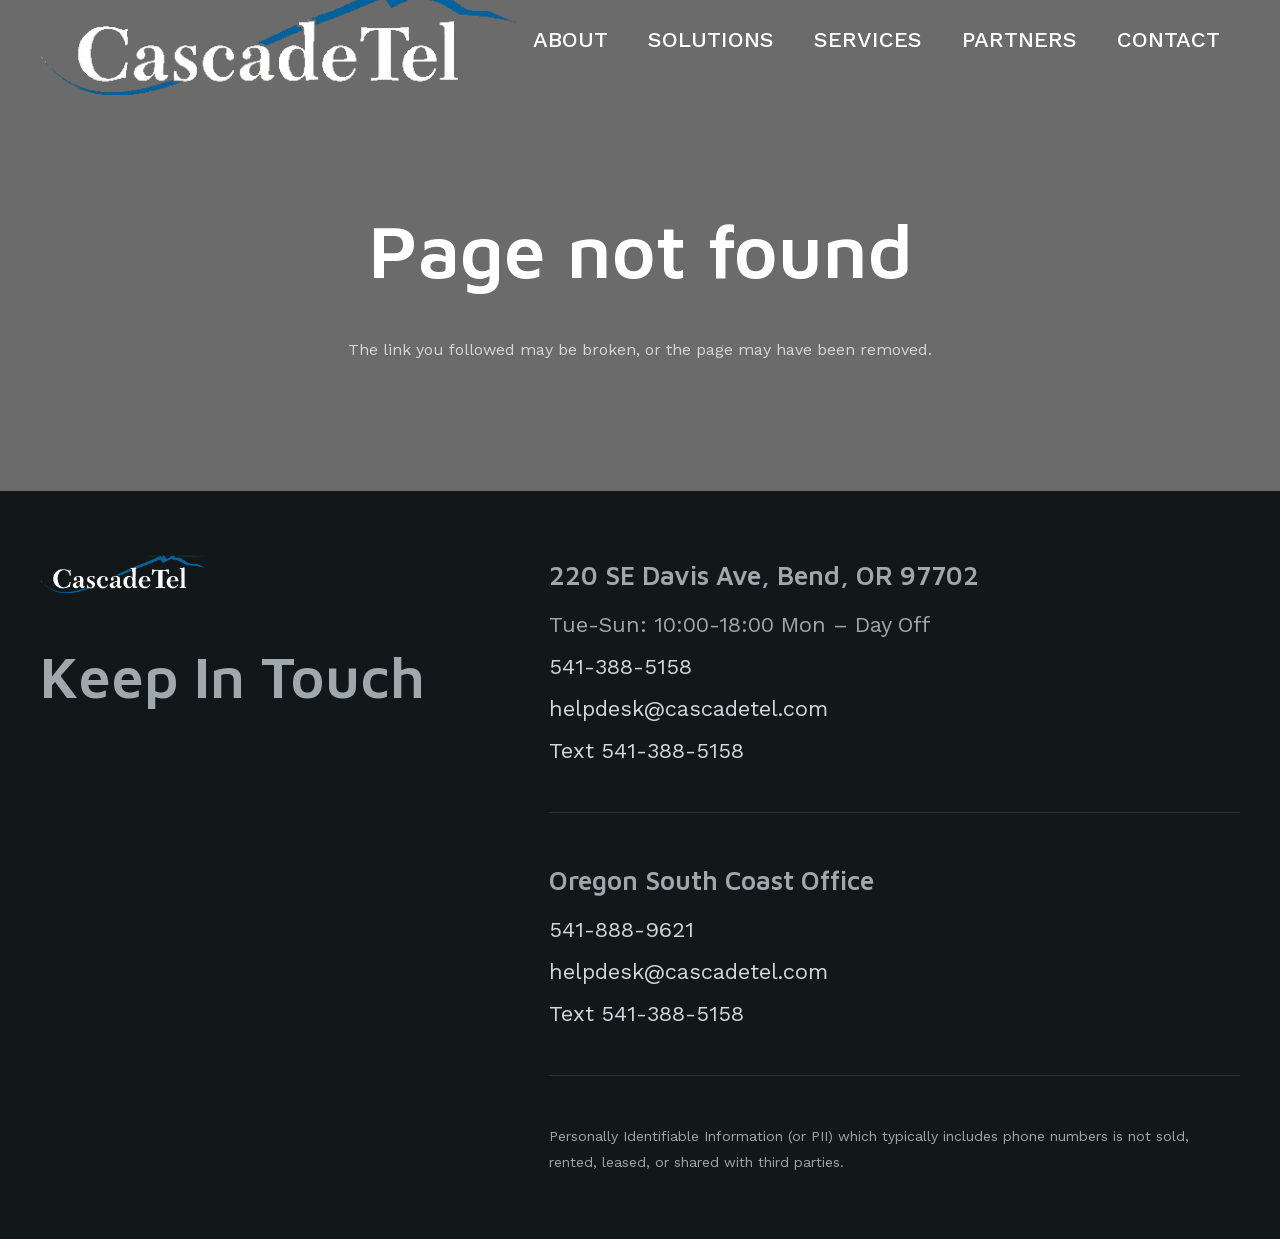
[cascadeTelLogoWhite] (123, 574)
